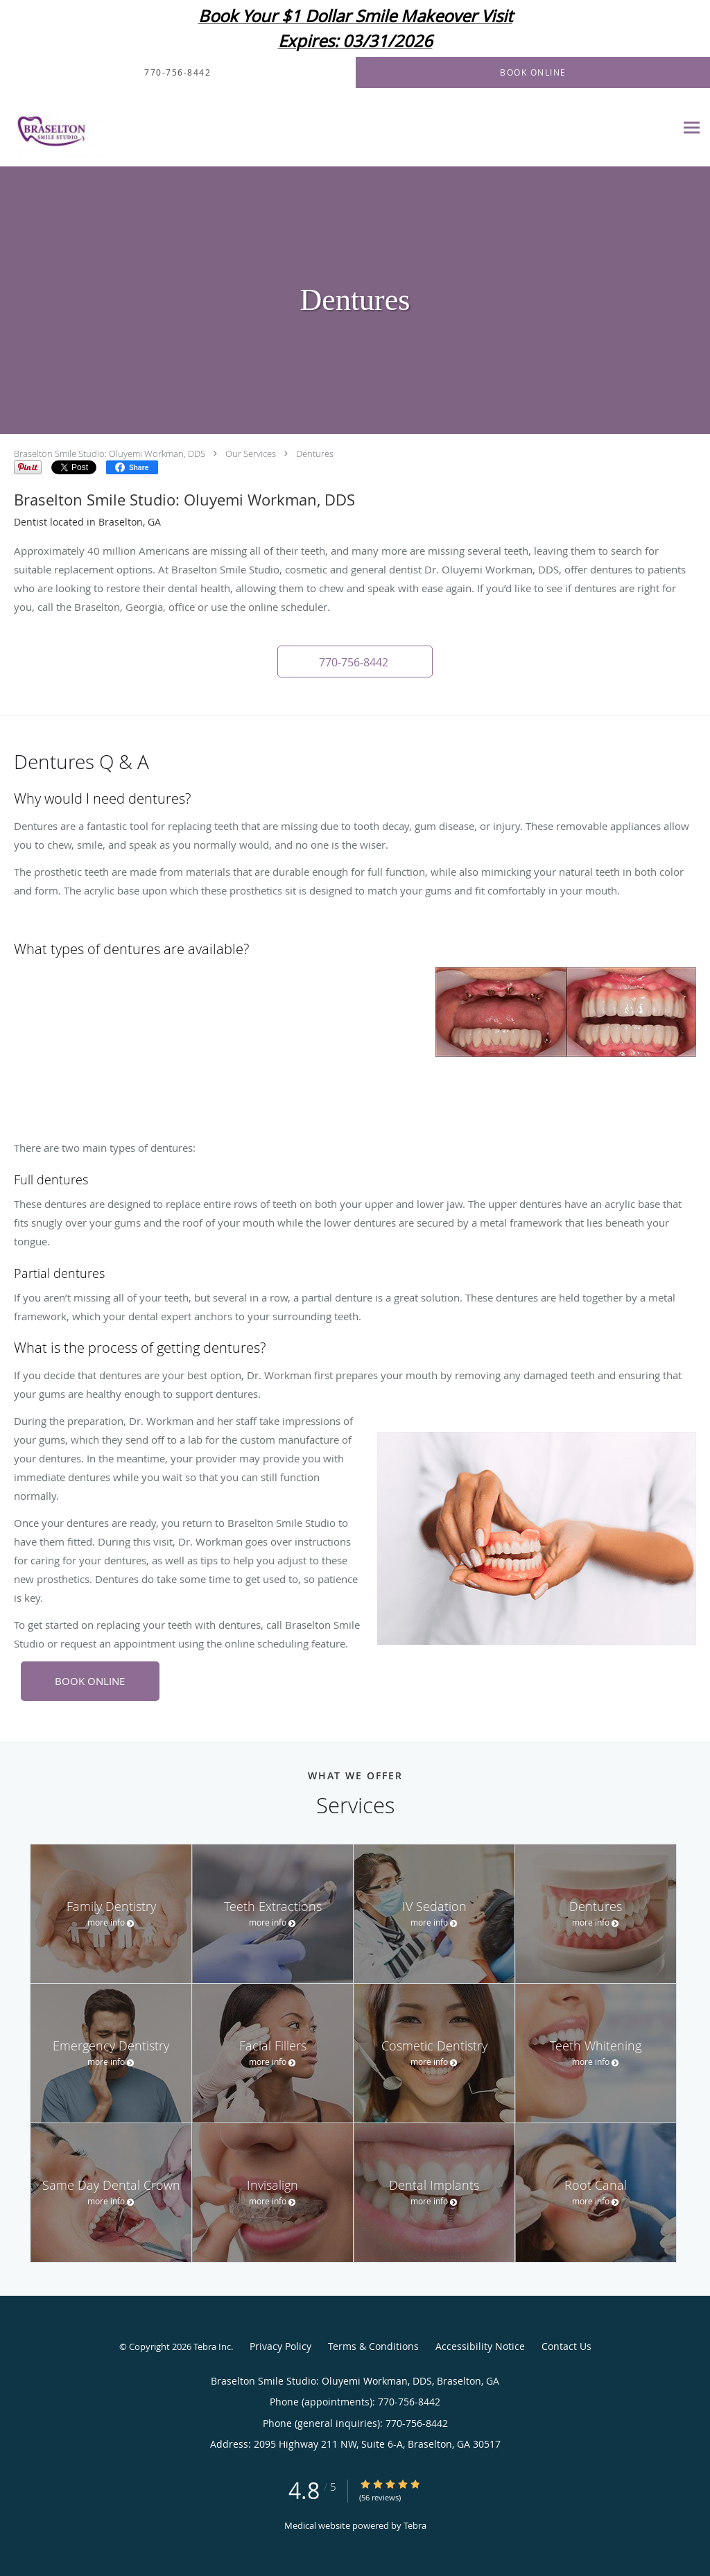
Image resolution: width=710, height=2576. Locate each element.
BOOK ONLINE (90, 1681)
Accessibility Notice (480, 2346)
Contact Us (566, 2346)
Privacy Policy (280, 2346)
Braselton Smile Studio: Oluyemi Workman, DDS (109, 453)
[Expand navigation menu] (691, 128)
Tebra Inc (212, 2346)
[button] (355, 661)
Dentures (315, 453)
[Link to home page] (51, 127)
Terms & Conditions (373, 2346)
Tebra (415, 2525)
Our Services (250, 453)
